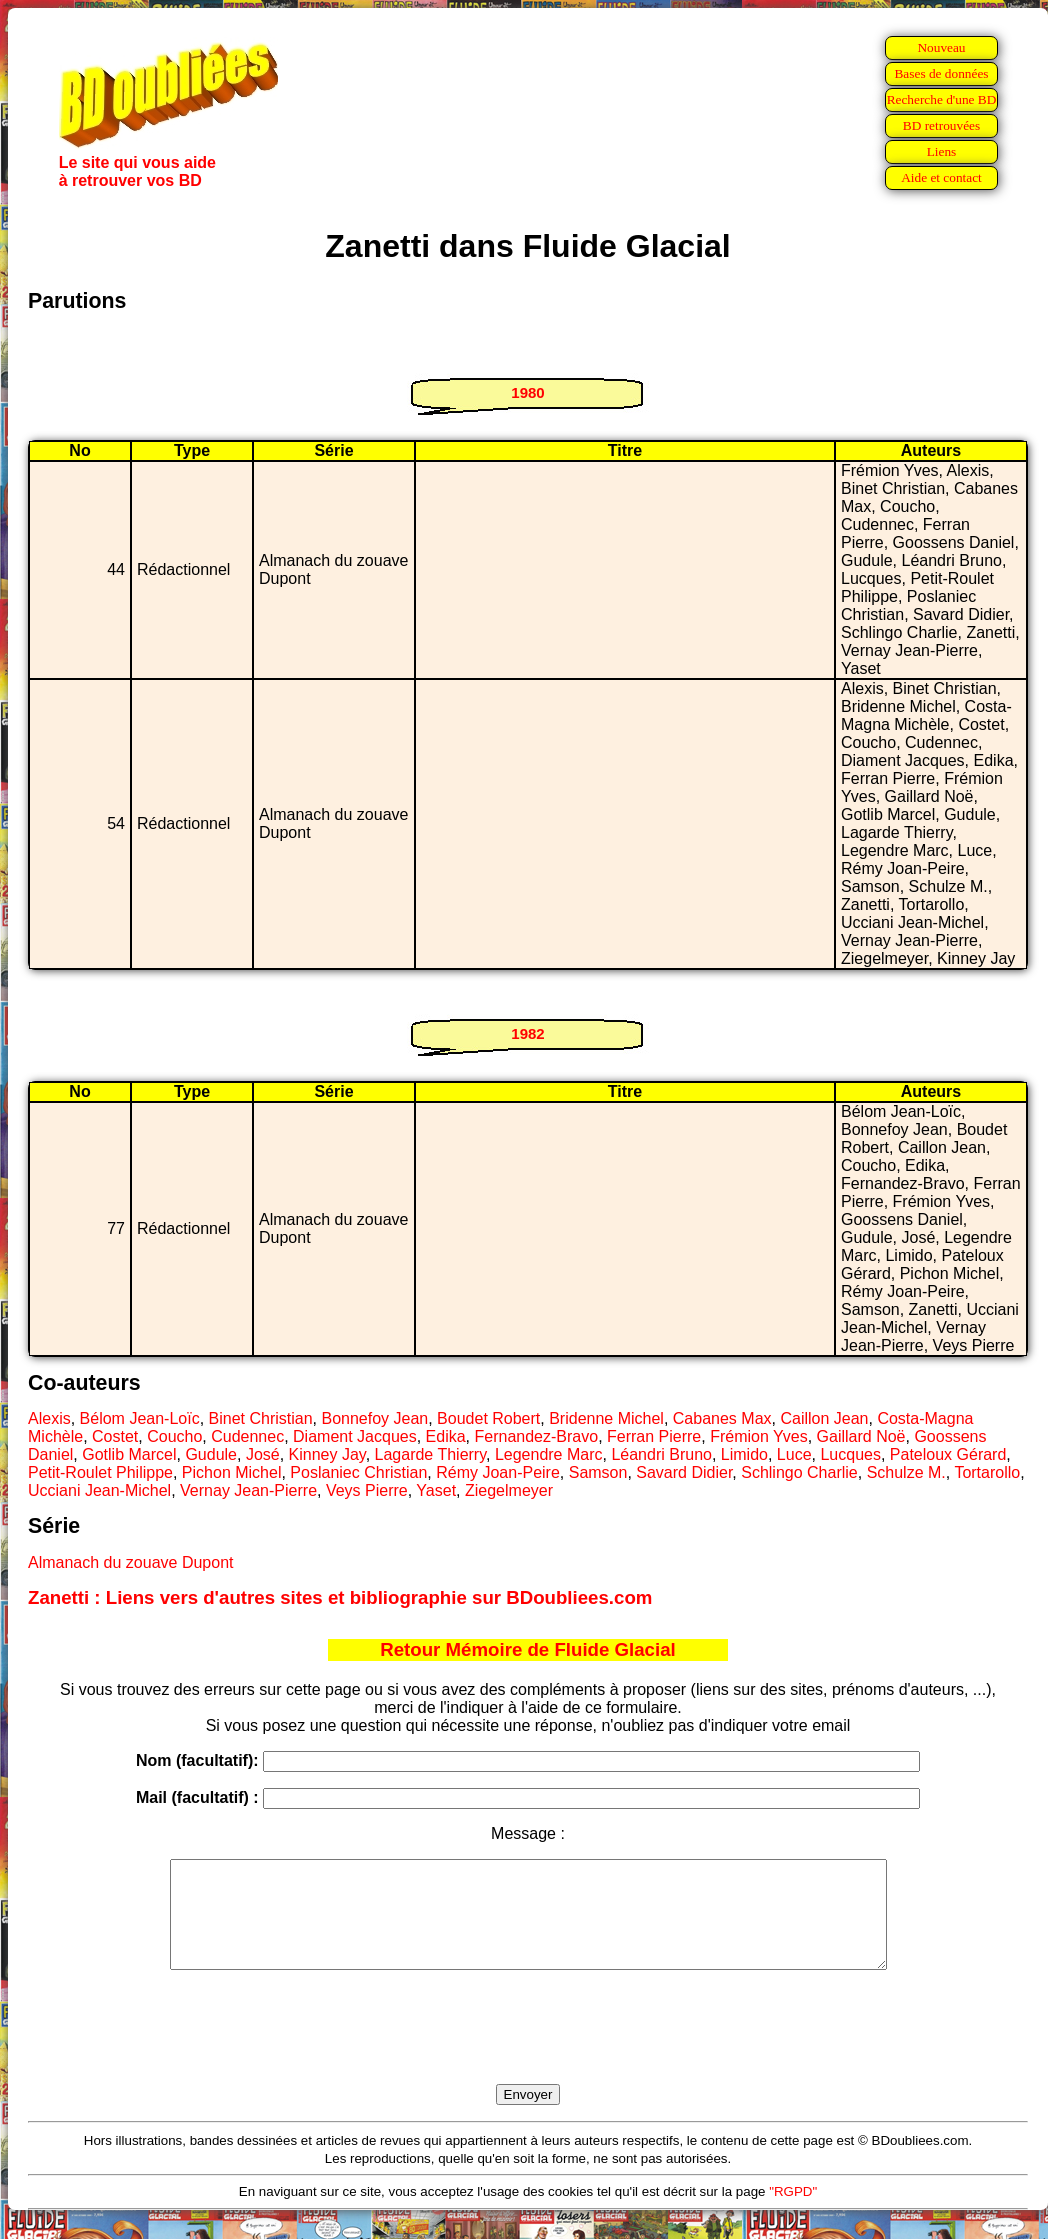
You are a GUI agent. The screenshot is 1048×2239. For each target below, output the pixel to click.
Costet (115, 1436)
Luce (794, 1454)
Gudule (211, 1454)
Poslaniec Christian (358, 1472)
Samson (598, 1472)
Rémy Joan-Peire (498, 1472)
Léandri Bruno (661, 1454)
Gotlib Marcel (129, 1454)
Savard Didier (684, 1472)
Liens (942, 151)
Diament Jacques (355, 1436)
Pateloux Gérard (948, 1454)
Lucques (850, 1454)
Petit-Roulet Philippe (100, 1472)
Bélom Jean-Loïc (140, 1418)
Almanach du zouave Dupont (130, 1562)
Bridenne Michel (606, 1418)
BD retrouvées (941, 125)
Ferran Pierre (654, 1436)
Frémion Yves (759, 1436)
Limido (744, 1454)
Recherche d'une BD (942, 99)
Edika (446, 1436)
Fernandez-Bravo (537, 1436)
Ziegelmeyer (509, 1490)
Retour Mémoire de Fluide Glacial (527, 1649)
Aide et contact (941, 177)
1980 (527, 392)
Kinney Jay (327, 1454)
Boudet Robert (488, 1418)
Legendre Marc (549, 1454)
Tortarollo (987, 1472)
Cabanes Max (722, 1418)
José (263, 1454)
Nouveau (941, 47)
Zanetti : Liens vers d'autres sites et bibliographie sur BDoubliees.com (340, 1597)
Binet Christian (261, 1418)
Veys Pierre (367, 1490)
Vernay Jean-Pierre (248, 1490)
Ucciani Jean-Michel (99, 1490)
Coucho (174, 1436)
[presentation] (528, 2050)
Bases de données (941, 73)
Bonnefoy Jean (374, 1418)
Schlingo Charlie (799, 1472)
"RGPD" (793, 2212)
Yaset (436, 1490)
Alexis (49, 1418)
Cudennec (247, 1436)
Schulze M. (906, 1472)
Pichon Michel (232, 1472)
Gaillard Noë (861, 1436)
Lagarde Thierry (430, 1454)
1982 (527, 1033)
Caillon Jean (824, 1418)
